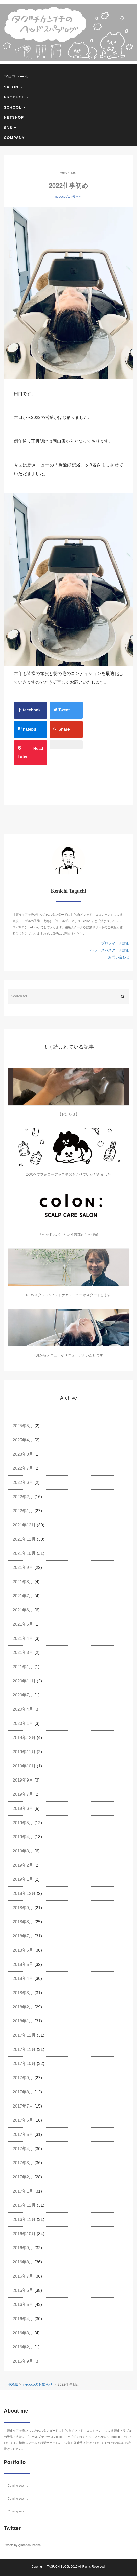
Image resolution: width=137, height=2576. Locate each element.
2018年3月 (23, 1992)
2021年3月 (23, 1652)
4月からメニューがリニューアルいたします (68, 1355)
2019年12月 (24, 1737)
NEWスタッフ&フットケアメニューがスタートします (68, 1295)
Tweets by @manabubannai (22, 2545)
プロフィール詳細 (115, 943)
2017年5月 (23, 2134)
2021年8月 (23, 1581)
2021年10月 (24, 1553)
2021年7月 (23, 1595)
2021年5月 (23, 1624)
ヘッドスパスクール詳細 (109, 950)
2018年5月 (23, 1964)
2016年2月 (23, 2347)
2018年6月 (23, 1950)
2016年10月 (24, 2233)
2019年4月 (23, 1836)
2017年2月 (23, 2177)
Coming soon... (18, 2485)
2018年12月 (24, 1893)
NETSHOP (14, 117)
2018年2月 (23, 2007)
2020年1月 (23, 1723)
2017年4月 (23, 2148)
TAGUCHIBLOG (58, 2566)
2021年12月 (24, 1525)
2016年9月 (23, 2247)
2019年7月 (23, 1794)
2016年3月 (23, 2332)
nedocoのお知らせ (68, 196)
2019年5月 (23, 1822)
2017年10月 (24, 2063)
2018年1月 (23, 2021)
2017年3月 (23, 2162)
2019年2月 (23, 1865)
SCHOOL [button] (14, 107)
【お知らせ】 (68, 1114)
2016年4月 (23, 2318)
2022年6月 (23, 1482)
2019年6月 (23, 1808)
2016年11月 (24, 2219)
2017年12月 (24, 2035)
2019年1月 (23, 1879)
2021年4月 (23, 1638)
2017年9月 (23, 2077)
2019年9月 (23, 1780)
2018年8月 (23, 1921)
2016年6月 (23, 2290)
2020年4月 (23, 1709)
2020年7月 (23, 1695)
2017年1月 (23, 2191)
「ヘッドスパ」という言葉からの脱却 (68, 1235)
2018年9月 (23, 1907)
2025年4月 (23, 1440)
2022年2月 (23, 1496)
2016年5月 (23, 2304)
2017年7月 (23, 2106)
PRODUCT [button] (16, 97)
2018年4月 (23, 1978)
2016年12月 (24, 2205)
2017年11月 (24, 2049)
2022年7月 (23, 1468)
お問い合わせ (118, 957)
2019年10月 (24, 1766)
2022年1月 (23, 1510)
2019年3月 (23, 1851)
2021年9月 (23, 1567)
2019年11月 (24, 1751)
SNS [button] (10, 127)
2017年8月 (23, 2092)
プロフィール (16, 77)
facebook (29, 710)
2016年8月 (23, 2262)
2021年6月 (23, 1610)
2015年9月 (23, 2361)
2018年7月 (23, 1936)
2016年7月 (23, 2276)
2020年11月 (24, 1681)
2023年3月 (23, 1454)
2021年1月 (23, 1666)
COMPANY (14, 137)
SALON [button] (13, 87)
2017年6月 (23, 2120)
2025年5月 (23, 1425)
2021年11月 (24, 1539)
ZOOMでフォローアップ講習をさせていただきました (68, 1174)
